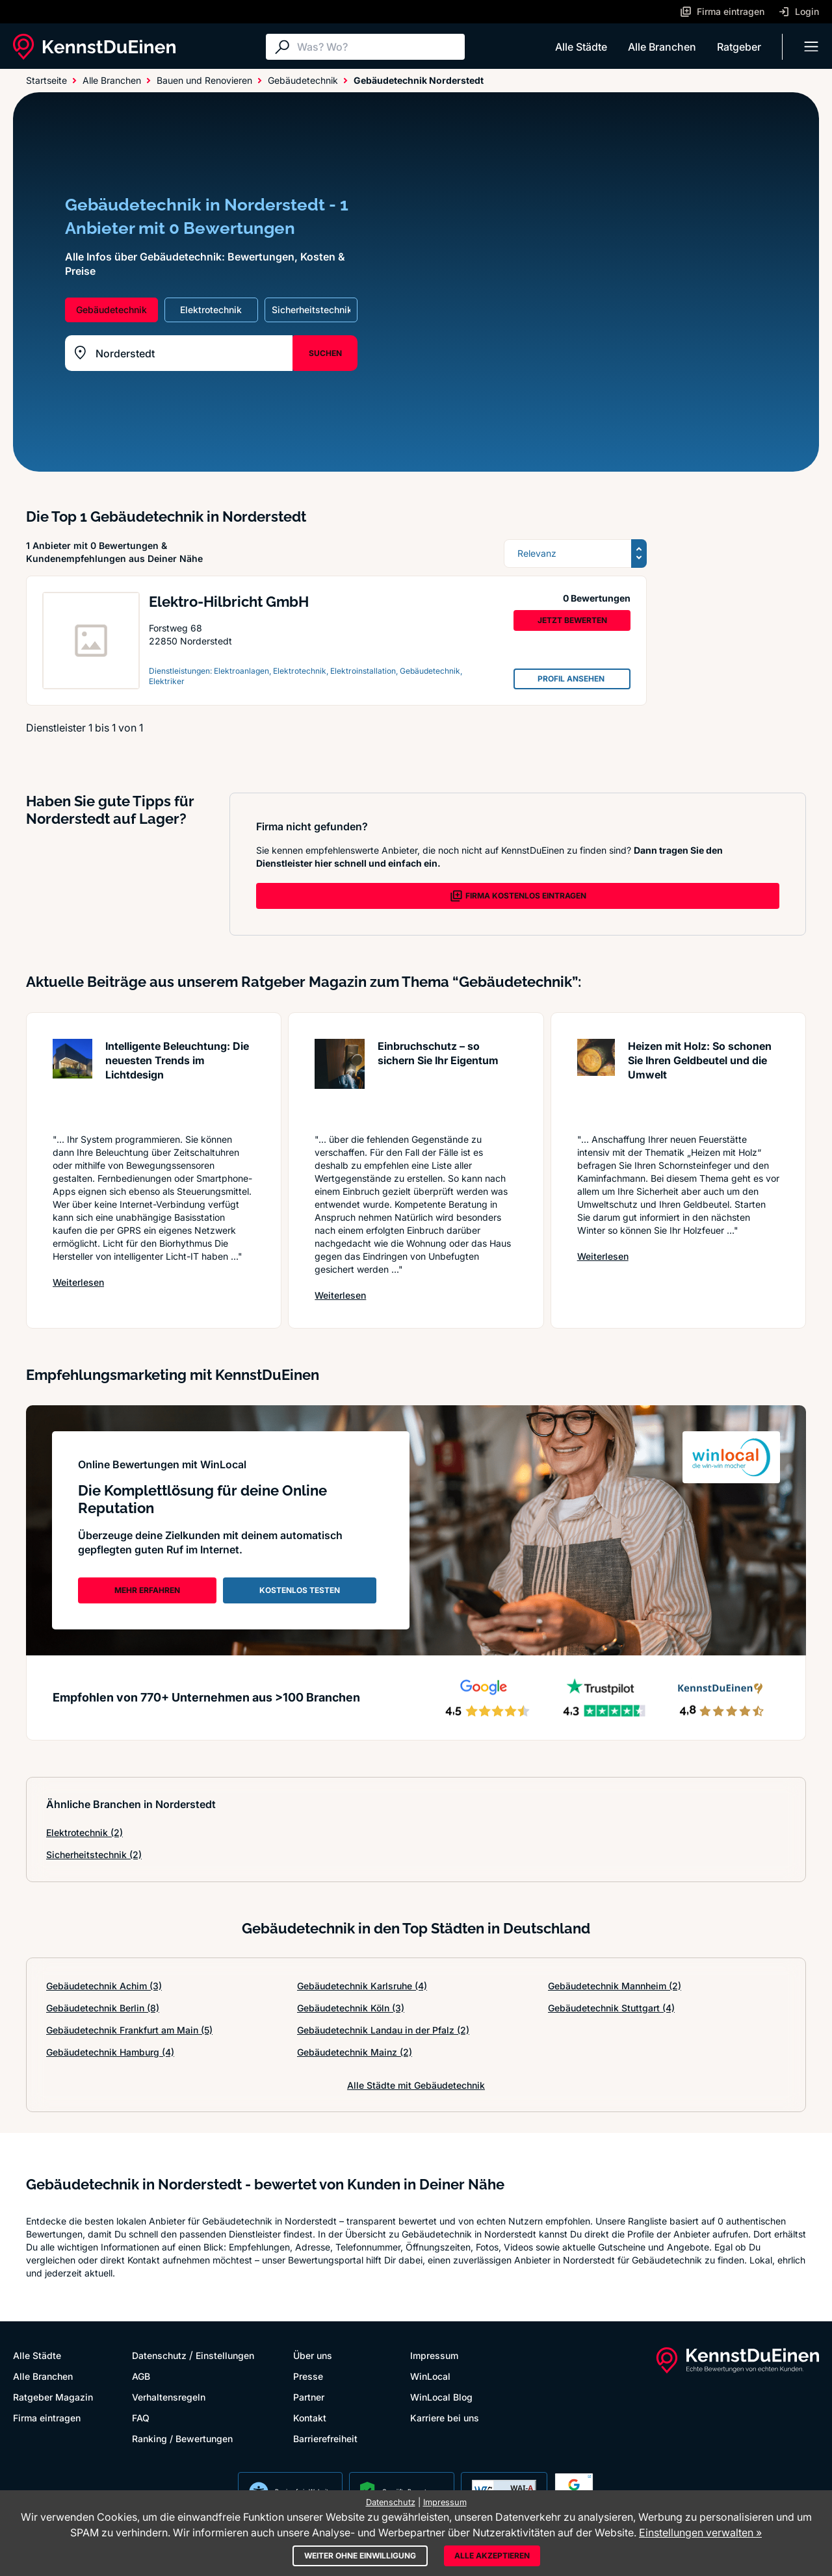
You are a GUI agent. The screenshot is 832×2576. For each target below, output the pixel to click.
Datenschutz (159, 2355)
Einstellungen (225, 2355)
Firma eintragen (47, 2417)
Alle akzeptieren (492, 2555)
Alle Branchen (662, 46)
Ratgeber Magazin (53, 2397)
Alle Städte (581, 46)
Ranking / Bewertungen (182, 2438)
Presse (308, 2376)
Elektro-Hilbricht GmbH (229, 601)
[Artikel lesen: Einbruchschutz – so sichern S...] (340, 1079)
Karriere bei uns (444, 2417)
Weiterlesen (78, 1282)
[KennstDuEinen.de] (94, 47)
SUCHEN (325, 353)
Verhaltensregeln (168, 2397)
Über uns (312, 2355)
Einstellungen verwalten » (700, 2532)
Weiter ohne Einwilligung (360, 2555)
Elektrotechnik (84, 1832)
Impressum (434, 2355)
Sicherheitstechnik (94, 1854)
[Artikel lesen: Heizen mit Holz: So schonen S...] (596, 1079)
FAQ (141, 2417)
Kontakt (309, 2417)
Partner (308, 2397)
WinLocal (430, 2376)
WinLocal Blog (441, 2397)
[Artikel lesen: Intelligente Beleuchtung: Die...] (72, 1079)
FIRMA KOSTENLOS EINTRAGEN (518, 895)
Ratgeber (739, 46)
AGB (141, 2376)
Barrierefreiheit (325, 2438)
